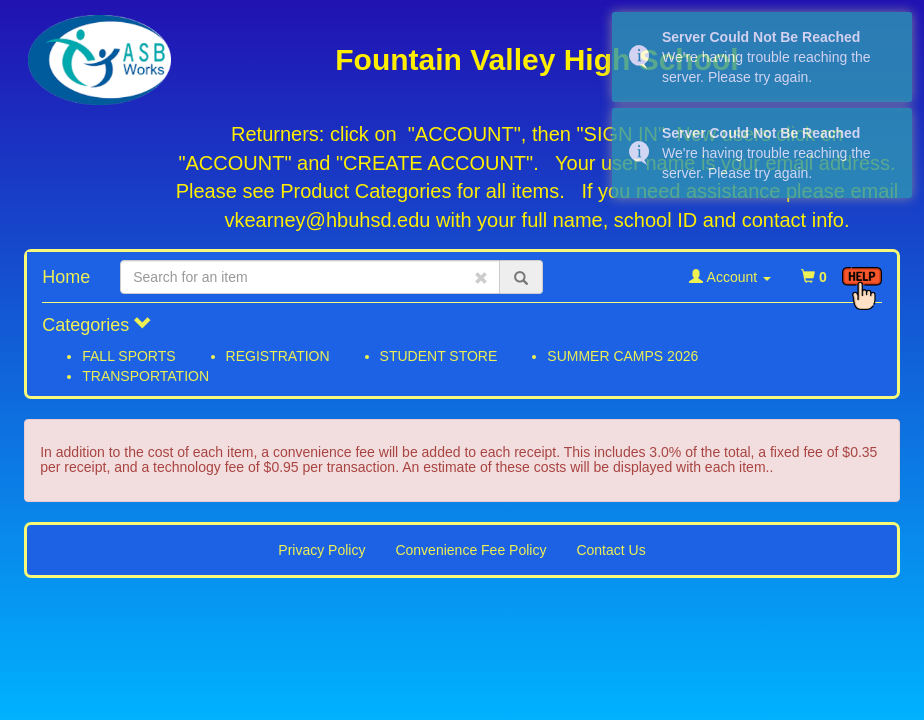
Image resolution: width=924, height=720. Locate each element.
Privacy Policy (321, 550)
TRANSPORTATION (145, 376)
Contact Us (610, 550)
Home (66, 277)
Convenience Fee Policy (470, 550)
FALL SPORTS (128, 356)
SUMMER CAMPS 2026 (622, 356)
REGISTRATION (278, 356)
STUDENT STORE (439, 356)
